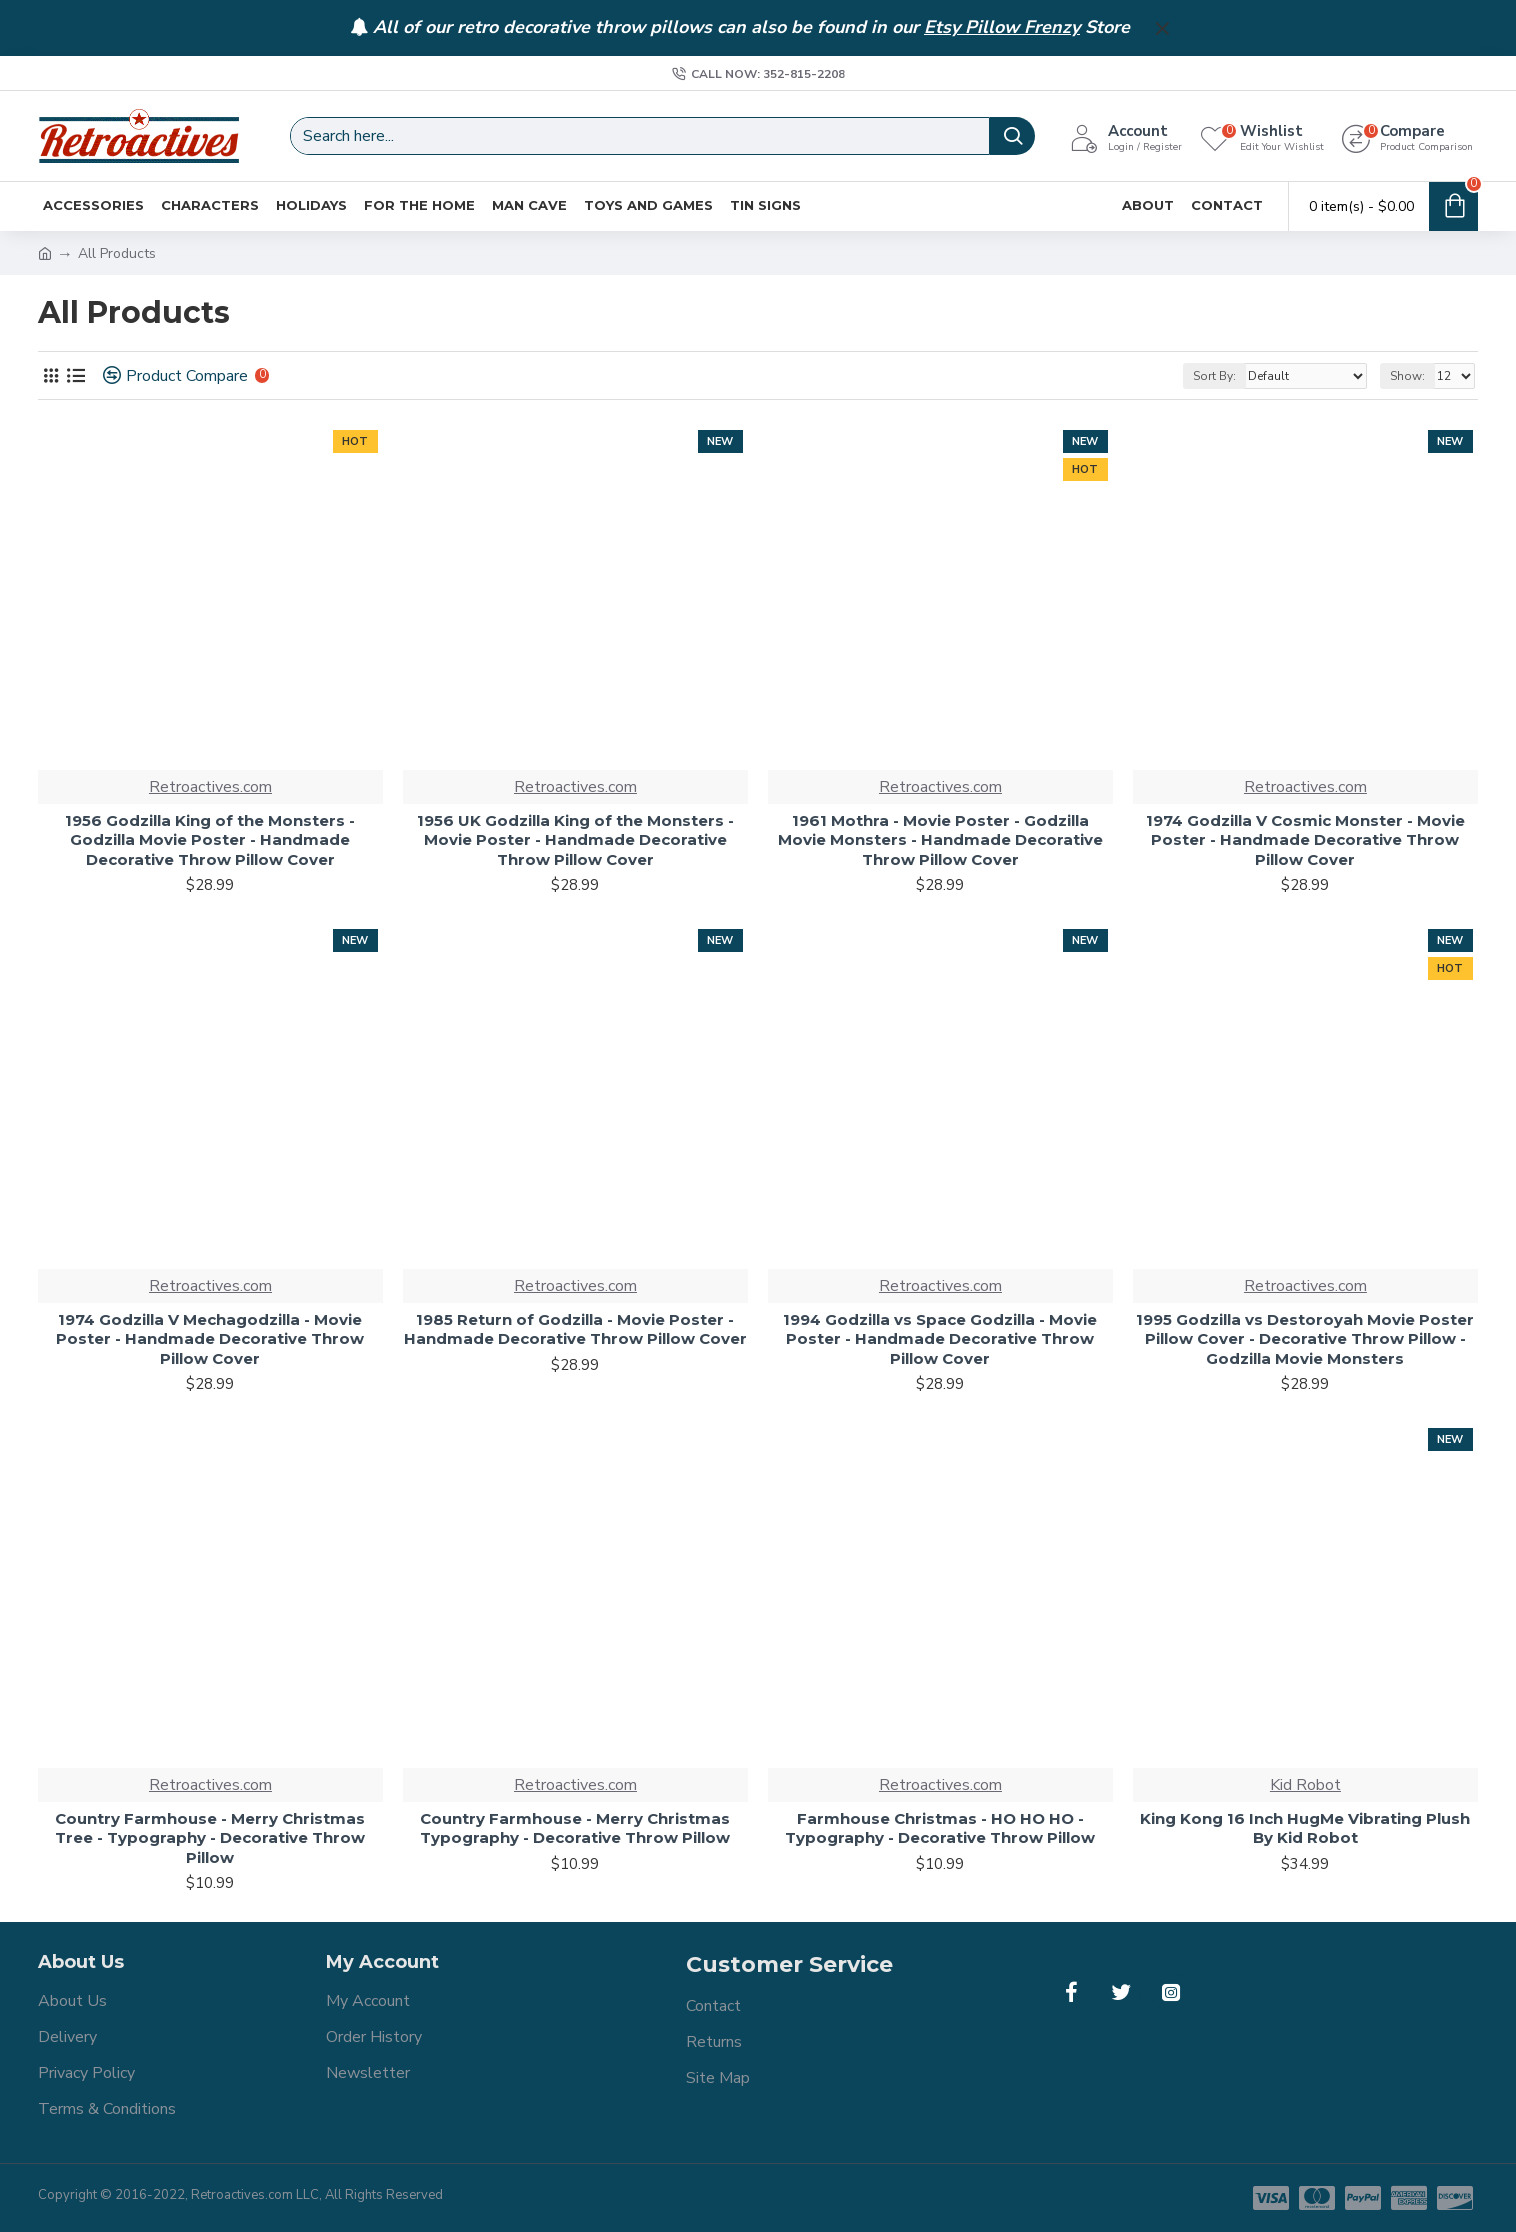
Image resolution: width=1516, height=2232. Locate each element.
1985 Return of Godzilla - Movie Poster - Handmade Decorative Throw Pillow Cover (575, 1329)
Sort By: (1214, 376)
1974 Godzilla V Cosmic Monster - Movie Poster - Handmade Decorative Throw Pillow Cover (1305, 840)
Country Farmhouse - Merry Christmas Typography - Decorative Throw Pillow (575, 1828)
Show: (1407, 376)
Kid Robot (1305, 1785)
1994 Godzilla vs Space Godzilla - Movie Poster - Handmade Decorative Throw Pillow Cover (940, 1339)
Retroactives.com (210, 787)
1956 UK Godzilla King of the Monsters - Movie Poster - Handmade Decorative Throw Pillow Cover (575, 840)
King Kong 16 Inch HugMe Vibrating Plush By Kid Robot (1305, 1828)
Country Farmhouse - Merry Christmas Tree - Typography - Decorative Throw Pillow (210, 1838)
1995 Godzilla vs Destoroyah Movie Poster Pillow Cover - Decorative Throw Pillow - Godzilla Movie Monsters (1305, 1339)
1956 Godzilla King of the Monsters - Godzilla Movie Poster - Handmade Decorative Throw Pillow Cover (210, 840)
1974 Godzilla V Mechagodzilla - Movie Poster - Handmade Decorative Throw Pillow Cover (210, 1339)
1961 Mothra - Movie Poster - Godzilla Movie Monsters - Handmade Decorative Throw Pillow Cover (940, 840)
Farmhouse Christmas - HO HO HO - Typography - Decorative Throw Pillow (940, 1828)
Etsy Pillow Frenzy (1002, 28)
